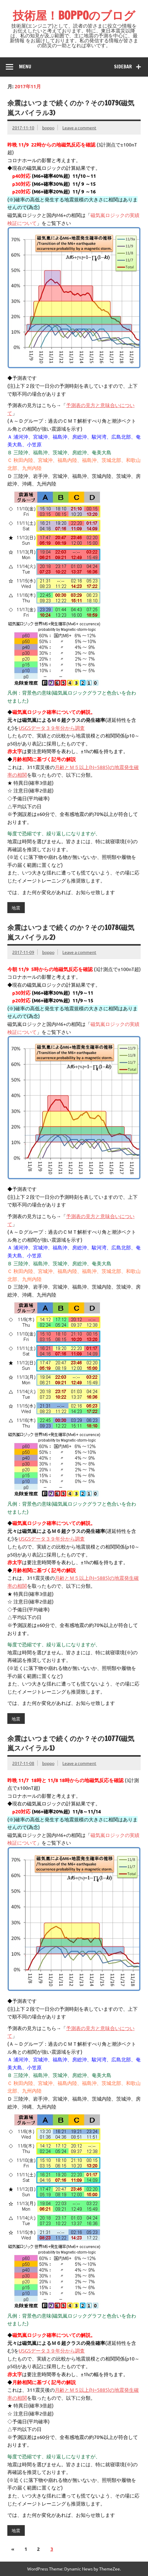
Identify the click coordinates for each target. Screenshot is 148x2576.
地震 (16, 907)
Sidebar (123, 66)
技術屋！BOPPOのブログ (74, 15)
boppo (48, 127)
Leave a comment (79, 127)
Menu (25, 66)
